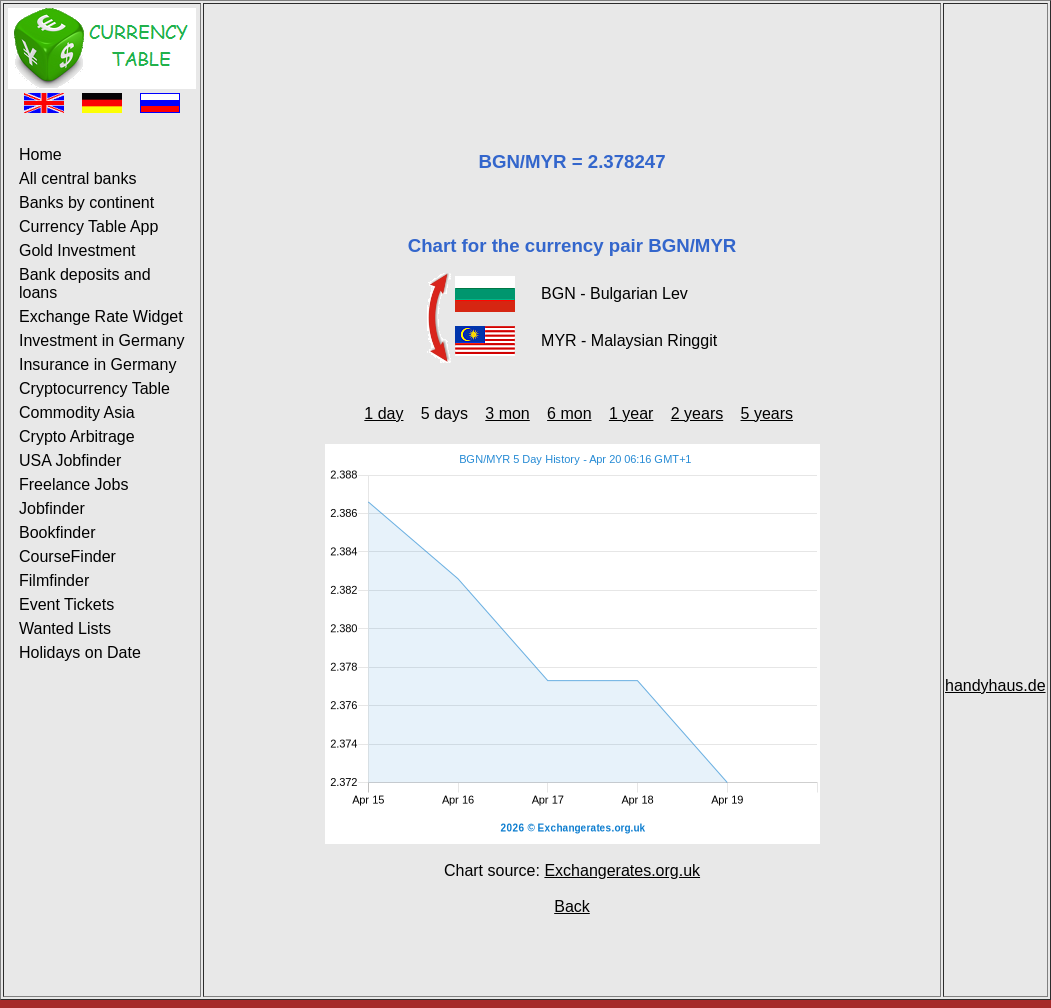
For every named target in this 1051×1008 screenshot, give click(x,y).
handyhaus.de (995, 685)
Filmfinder (54, 580)
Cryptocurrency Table (94, 388)
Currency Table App (88, 226)
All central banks (77, 178)
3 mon (507, 413)
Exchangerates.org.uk (622, 870)
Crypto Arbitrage (77, 436)
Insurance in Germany (97, 364)
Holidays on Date (80, 652)
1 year (631, 413)
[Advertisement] (572, 53)
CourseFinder (67, 556)
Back (572, 906)
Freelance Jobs (73, 484)
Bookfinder (57, 532)
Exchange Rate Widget (101, 316)
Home (40, 154)
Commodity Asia (77, 412)
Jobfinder (52, 508)
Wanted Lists (65, 628)
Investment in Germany (101, 340)
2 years (697, 413)
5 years (767, 413)
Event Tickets (66, 604)
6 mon (569, 413)
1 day (383, 413)
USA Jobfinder (70, 460)
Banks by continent (86, 202)
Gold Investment (77, 250)
